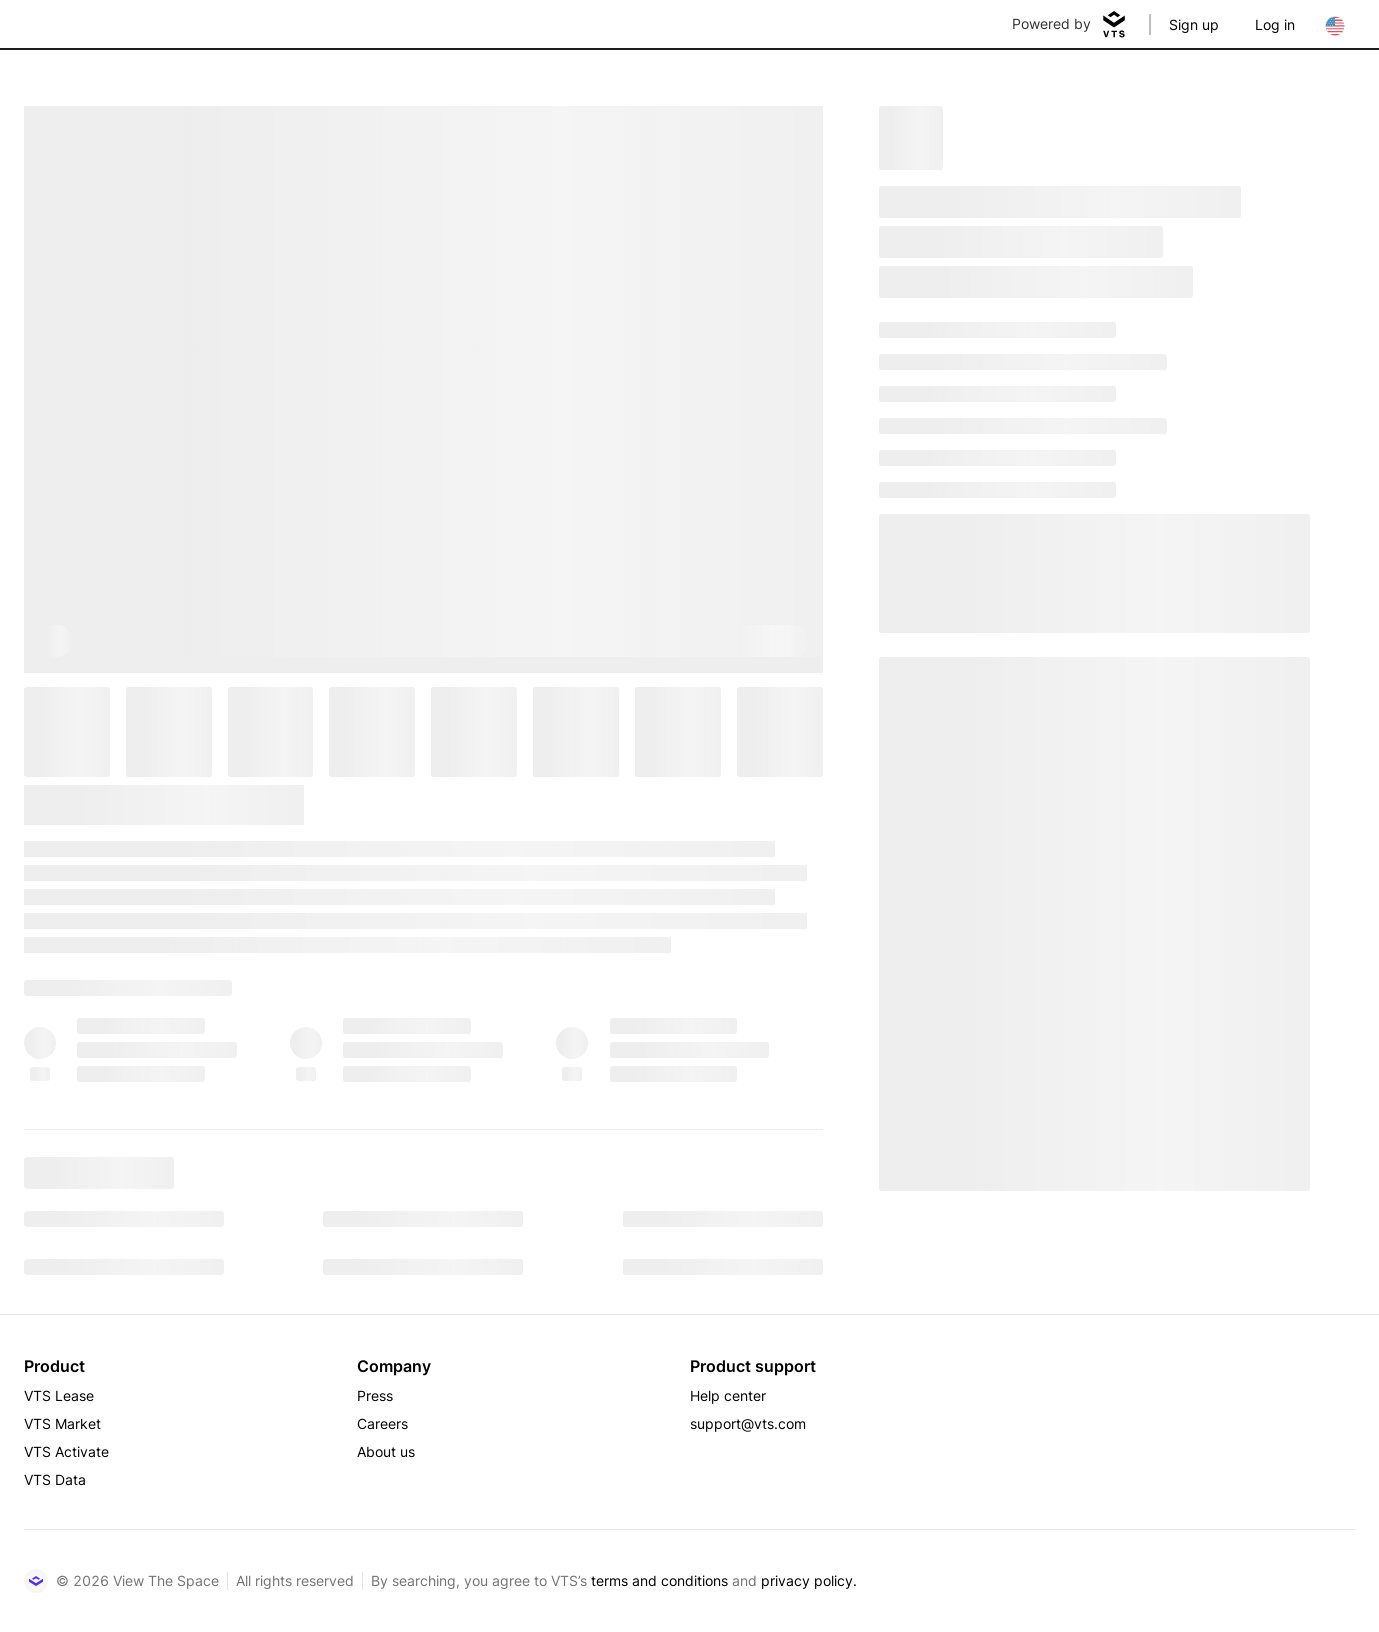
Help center (728, 1395)
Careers (382, 1423)
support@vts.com (748, 1423)
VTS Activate (66, 1451)
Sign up (1194, 24)
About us (386, 1451)
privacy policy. (809, 1580)
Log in (1275, 24)
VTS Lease (59, 1395)
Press (375, 1395)
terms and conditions (659, 1580)
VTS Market (62, 1423)
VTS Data (55, 1479)
